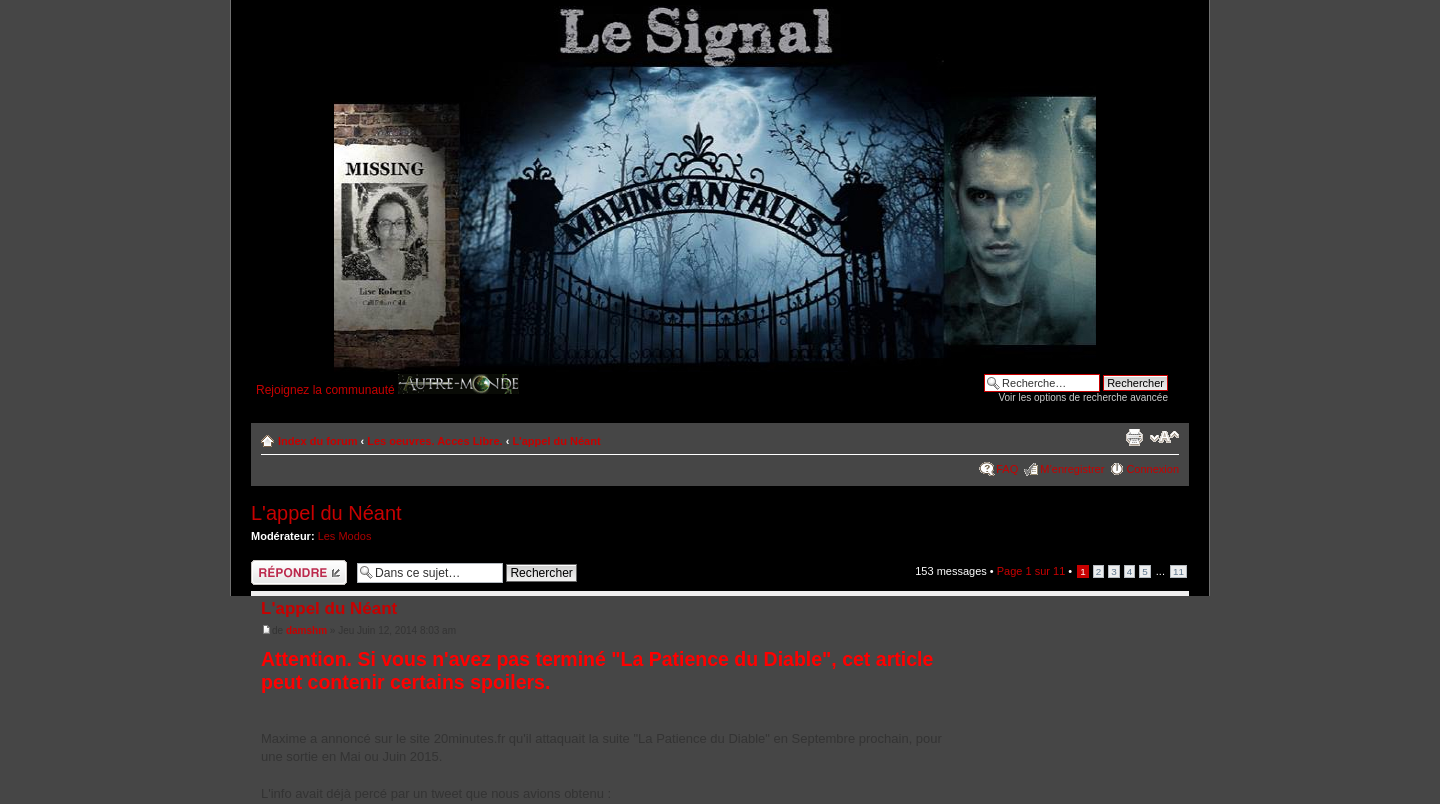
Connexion (1152, 469)
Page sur (1031, 571)
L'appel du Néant (556, 441)
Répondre (299, 572)
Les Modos (345, 536)
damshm (306, 630)
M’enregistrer (1072, 469)
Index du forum (317, 441)
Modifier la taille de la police (1164, 437)
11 (1178, 571)
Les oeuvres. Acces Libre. (434, 441)
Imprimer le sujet (1134, 437)
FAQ (1007, 469)
